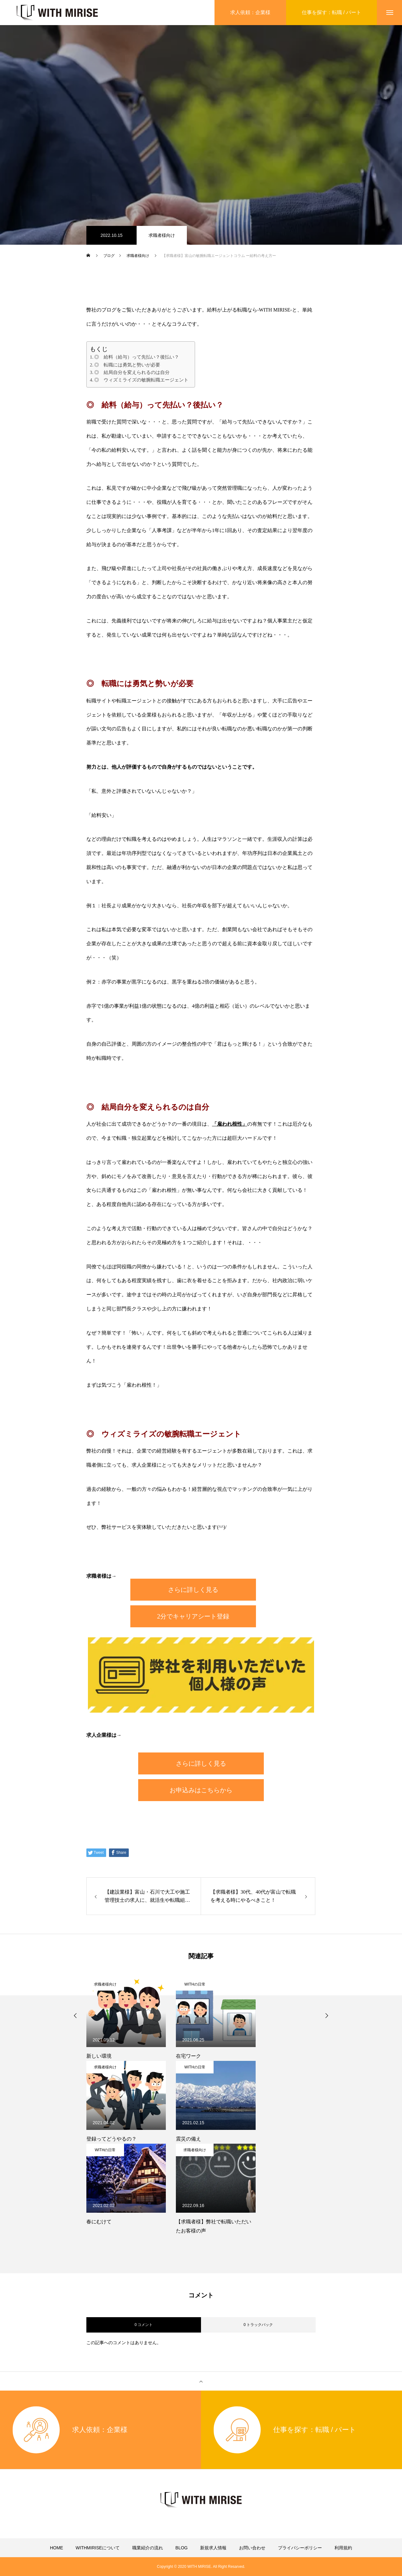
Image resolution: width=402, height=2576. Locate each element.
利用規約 (343, 2547)
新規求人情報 (213, 2547)
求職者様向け (162, 235)
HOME (56, 2547)
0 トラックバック (258, 2325)
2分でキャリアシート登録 (193, 1616)
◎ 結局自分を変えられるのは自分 (132, 372)
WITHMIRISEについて (98, 2547)
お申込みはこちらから (201, 1790)
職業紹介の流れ (147, 2547)
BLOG (182, 2547)
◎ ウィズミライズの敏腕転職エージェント (141, 379)
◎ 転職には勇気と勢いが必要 (127, 364)
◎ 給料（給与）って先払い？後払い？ (136, 357)
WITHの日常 (194, 1984)
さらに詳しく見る (193, 1589)
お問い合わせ (252, 2547)
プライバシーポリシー (300, 2547)
